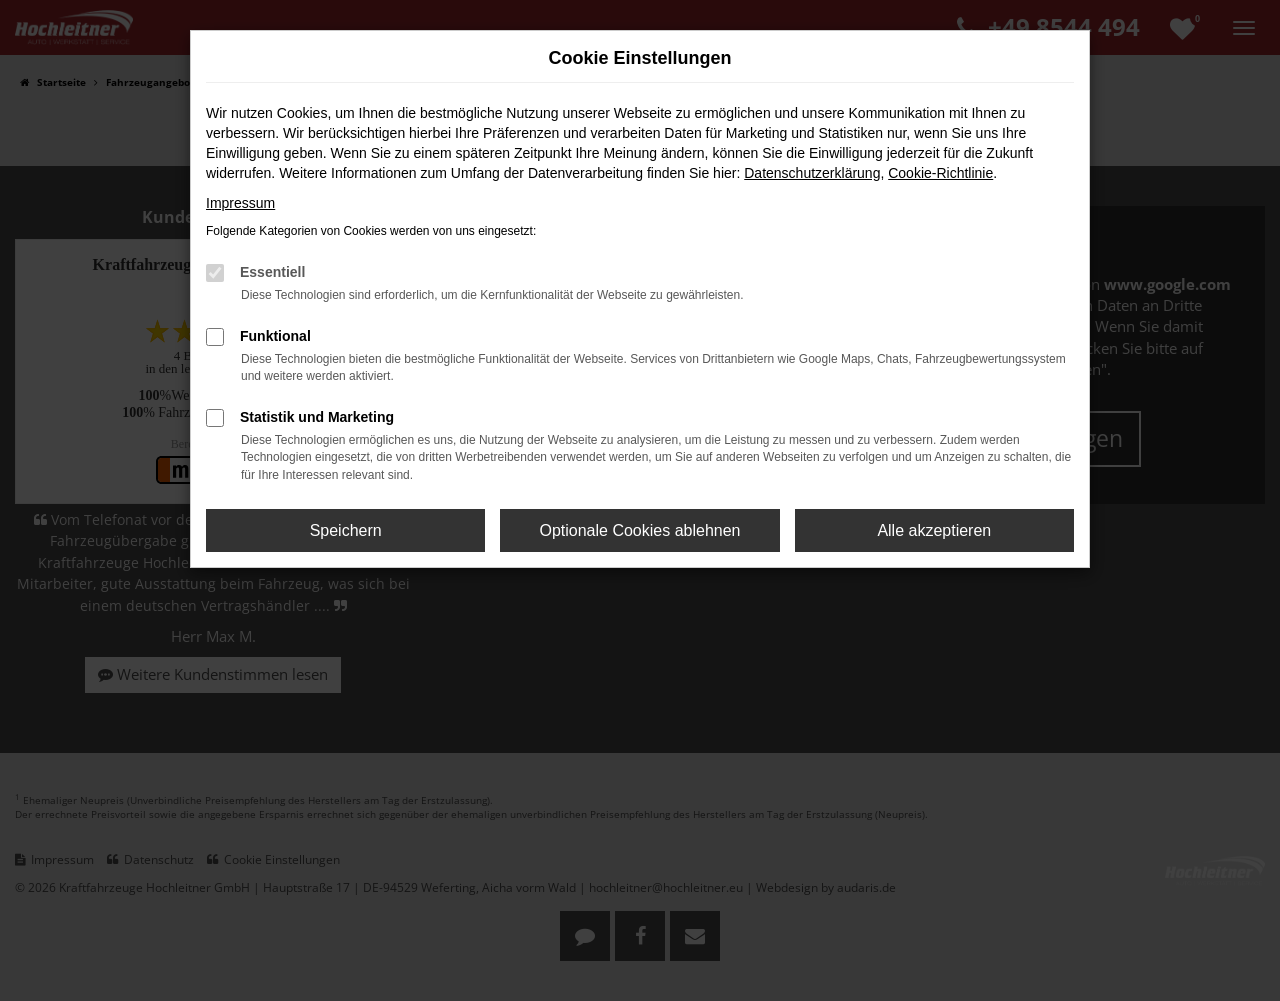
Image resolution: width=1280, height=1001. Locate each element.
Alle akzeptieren (934, 530)
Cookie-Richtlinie (940, 173)
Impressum (240, 203)
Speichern (346, 530)
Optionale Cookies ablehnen (639, 530)
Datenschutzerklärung (812, 173)
